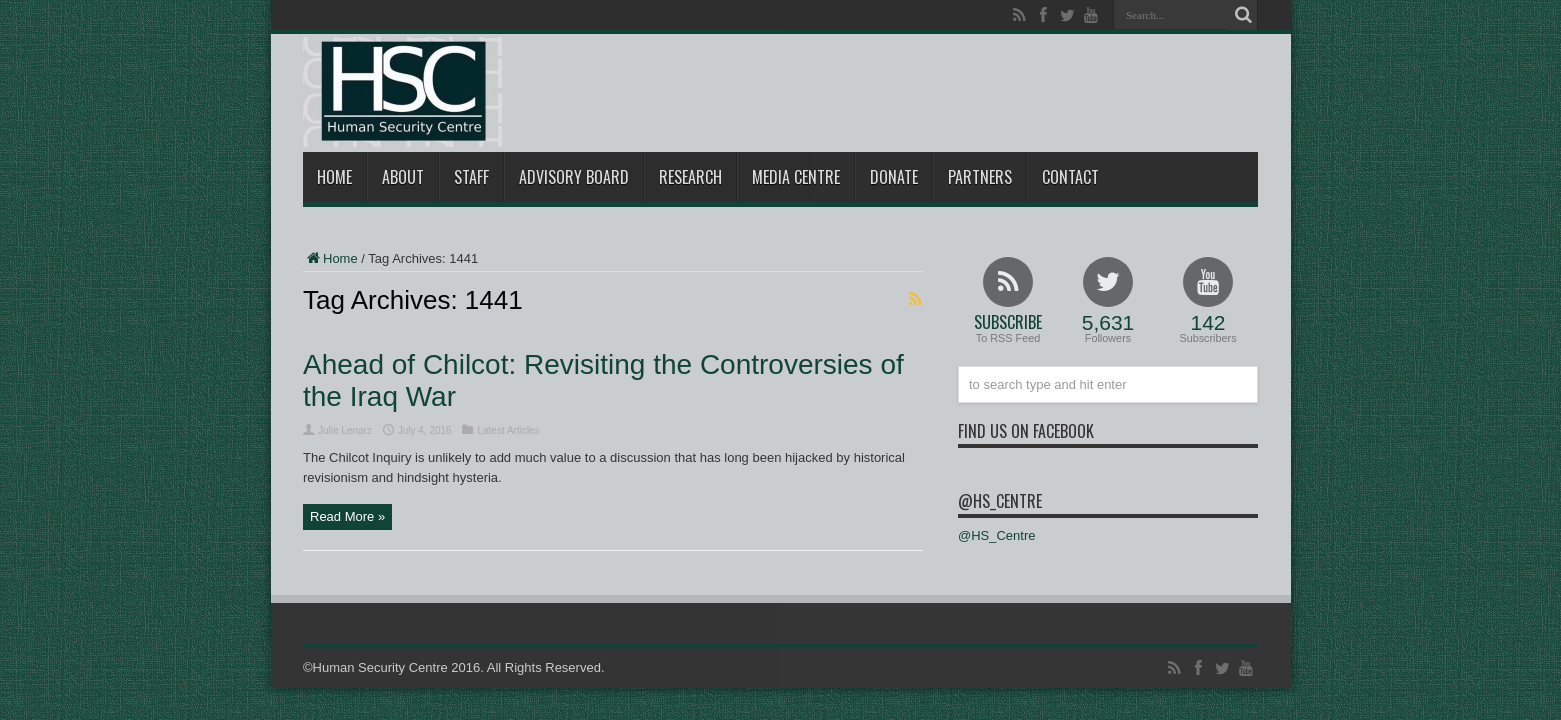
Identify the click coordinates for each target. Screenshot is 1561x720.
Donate (894, 177)
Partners (980, 177)
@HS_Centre (1000, 501)
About (403, 177)
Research (690, 177)
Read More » (347, 516)
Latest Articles (508, 430)
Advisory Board (574, 177)
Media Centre (796, 177)
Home (334, 177)
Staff (471, 177)
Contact (1070, 177)
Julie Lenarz (345, 430)
